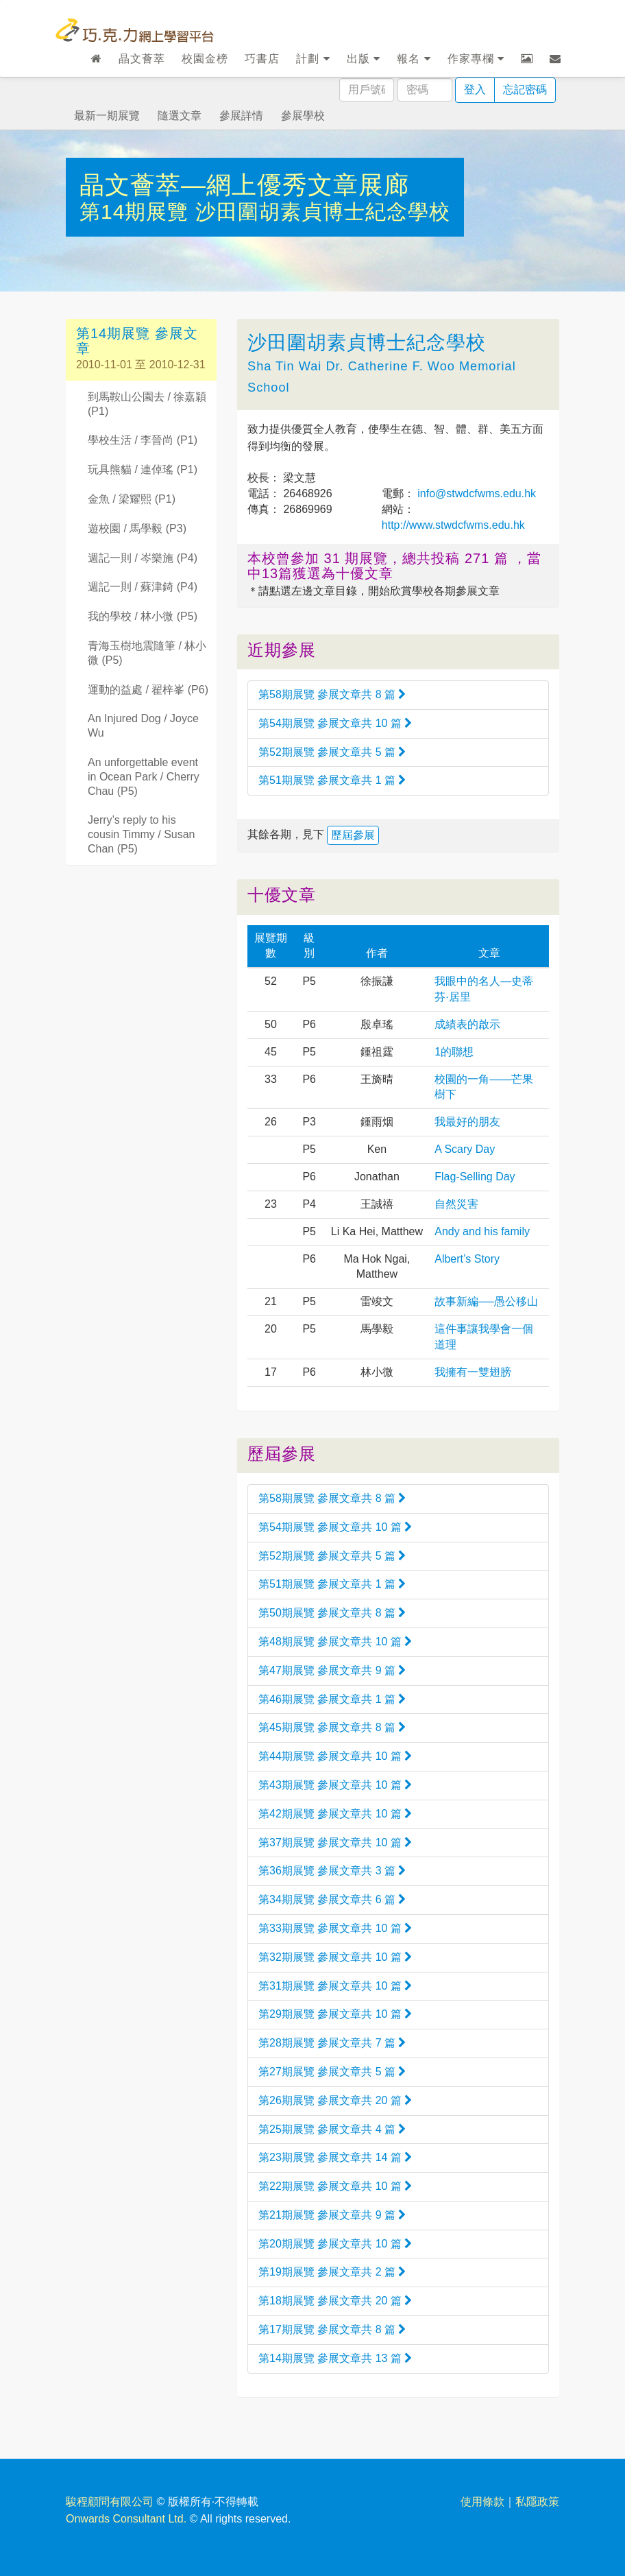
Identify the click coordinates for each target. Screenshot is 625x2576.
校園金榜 (205, 58)
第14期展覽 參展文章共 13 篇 (335, 2358)
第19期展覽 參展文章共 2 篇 (332, 2272)
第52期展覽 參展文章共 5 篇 (332, 752)
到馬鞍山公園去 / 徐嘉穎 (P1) (147, 404)
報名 (413, 58)
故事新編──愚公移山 (486, 1301)
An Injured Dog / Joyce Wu (143, 726)
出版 (363, 58)
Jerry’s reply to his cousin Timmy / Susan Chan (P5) (141, 834)
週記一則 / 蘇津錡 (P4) (142, 587)
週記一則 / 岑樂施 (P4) (142, 558)
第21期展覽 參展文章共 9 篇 (332, 2215)
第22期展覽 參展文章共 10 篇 (335, 2186)
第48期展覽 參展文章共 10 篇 (335, 1641)
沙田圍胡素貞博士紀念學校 (322, 211)
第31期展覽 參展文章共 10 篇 (335, 1986)
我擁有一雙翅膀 (472, 1372)
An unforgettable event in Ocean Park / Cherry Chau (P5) (143, 776)
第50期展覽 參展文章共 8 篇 (332, 1613)
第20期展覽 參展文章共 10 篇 (335, 2244)
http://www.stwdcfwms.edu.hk (453, 525)
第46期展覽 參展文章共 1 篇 (332, 1699)
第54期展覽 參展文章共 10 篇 (335, 723)
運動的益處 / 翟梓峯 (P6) (148, 689)
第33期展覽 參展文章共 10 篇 (335, 1928)
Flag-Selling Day (474, 1176)
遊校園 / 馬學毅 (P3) (137, 528)
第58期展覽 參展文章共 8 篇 (332, 694)
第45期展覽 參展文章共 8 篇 (332, 1727)
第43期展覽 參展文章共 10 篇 (335, 1785)
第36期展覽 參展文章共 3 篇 (332, 1870)
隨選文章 (179, 115)
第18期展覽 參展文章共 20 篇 (335, 2300)
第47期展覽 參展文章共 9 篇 (332, 1670)
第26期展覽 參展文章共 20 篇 (335, 2100)
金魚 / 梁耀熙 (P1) (131, 499)
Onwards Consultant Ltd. (126, 2519)
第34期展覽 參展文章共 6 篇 (332, 1899)
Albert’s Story (467, 1259)
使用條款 (482, 2501)
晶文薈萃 (142, 58)
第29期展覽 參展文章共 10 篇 (335, 2014)
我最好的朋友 (467, 1122)
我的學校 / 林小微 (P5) (142, 616)
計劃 (313, 58)
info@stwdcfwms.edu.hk (475, 493)
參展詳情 (241, 115)
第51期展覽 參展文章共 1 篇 (332, 780)
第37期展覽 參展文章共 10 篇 (335, 1842)
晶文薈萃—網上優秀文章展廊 (244, 185)
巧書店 (262, 58)
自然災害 (456, 1204)
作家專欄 (476, 58)
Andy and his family (482, 1231)
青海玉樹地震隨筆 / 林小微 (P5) (147, 653)
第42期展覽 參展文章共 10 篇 (335, 1814)
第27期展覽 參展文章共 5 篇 (332, 2071)
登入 (475, 89)
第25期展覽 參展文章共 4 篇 (332, 2129)
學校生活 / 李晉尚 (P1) (142, 440)
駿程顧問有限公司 (110, 2501)
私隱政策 (537, 2501)
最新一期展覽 (107, 115)
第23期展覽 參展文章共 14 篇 (335, 2157)
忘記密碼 (525, 89)
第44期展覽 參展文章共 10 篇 (335, 1756)
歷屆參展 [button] (353, 835)
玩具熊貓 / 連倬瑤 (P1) (142, 469)
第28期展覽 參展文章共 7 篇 (332, 2043)
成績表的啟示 (467, 1024)
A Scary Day (464, 1149)
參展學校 (303, 115)
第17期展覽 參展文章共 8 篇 (332, 2329)
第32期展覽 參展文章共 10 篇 (335, 1957)
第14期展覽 (137, 211)
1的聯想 (454, 1052)
